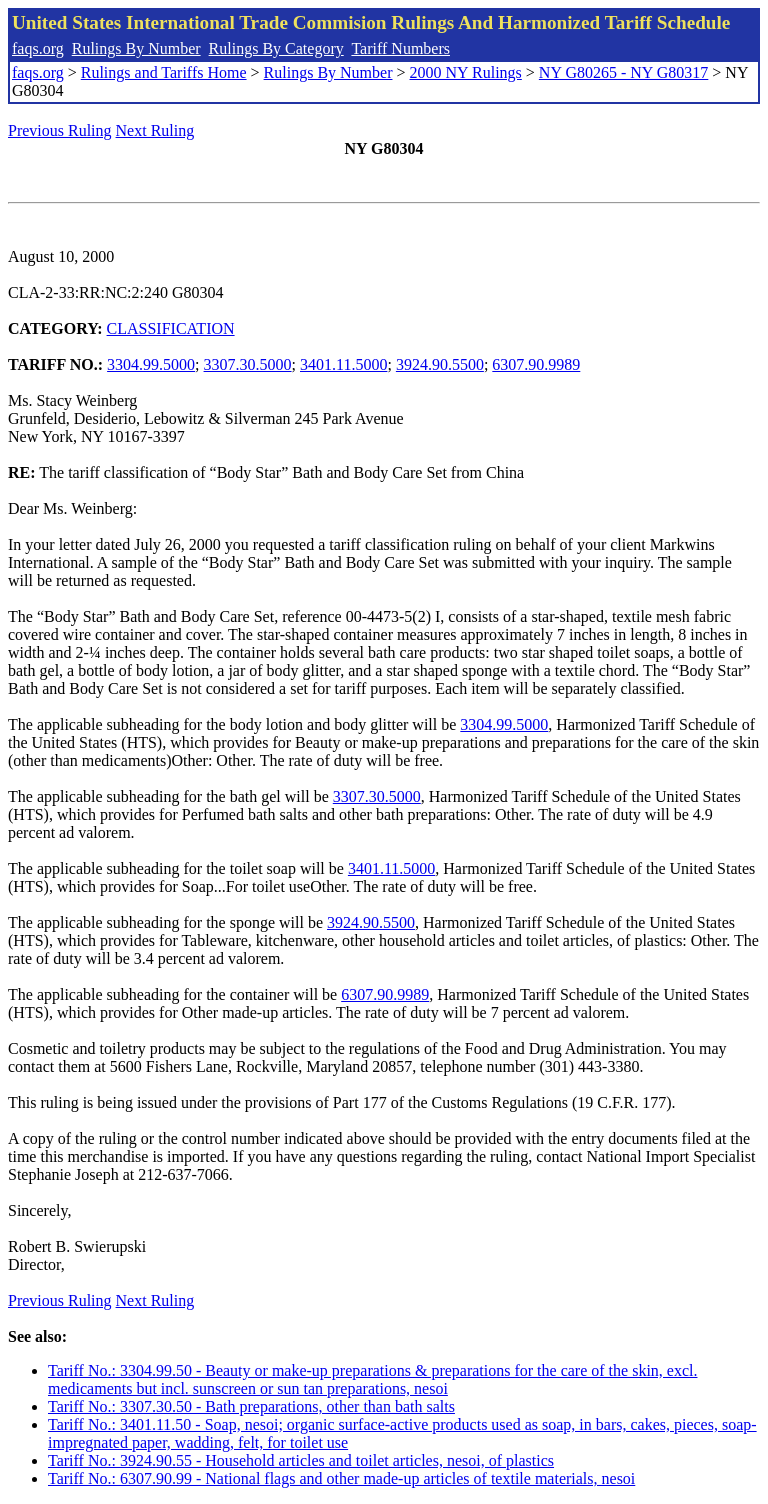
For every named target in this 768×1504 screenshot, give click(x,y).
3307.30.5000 (248, 364)
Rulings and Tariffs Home (164, 72)
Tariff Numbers (400, 48)
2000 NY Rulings (466, 72)
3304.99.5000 (151, 364)
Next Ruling (155, 130)
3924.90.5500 (440, 364)
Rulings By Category (276, 48)
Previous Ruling (60, 130)
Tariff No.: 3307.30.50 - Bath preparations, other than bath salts (251, 1406)
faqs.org (38, 48)
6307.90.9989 (536, 364)
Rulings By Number (136, 48)
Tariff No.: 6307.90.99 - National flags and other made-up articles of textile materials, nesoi (341, 1478)
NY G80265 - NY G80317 (623, 72)
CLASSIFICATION (171, 328)
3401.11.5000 (343, 364)
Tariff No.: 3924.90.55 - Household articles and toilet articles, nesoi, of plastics (301, 1460)
